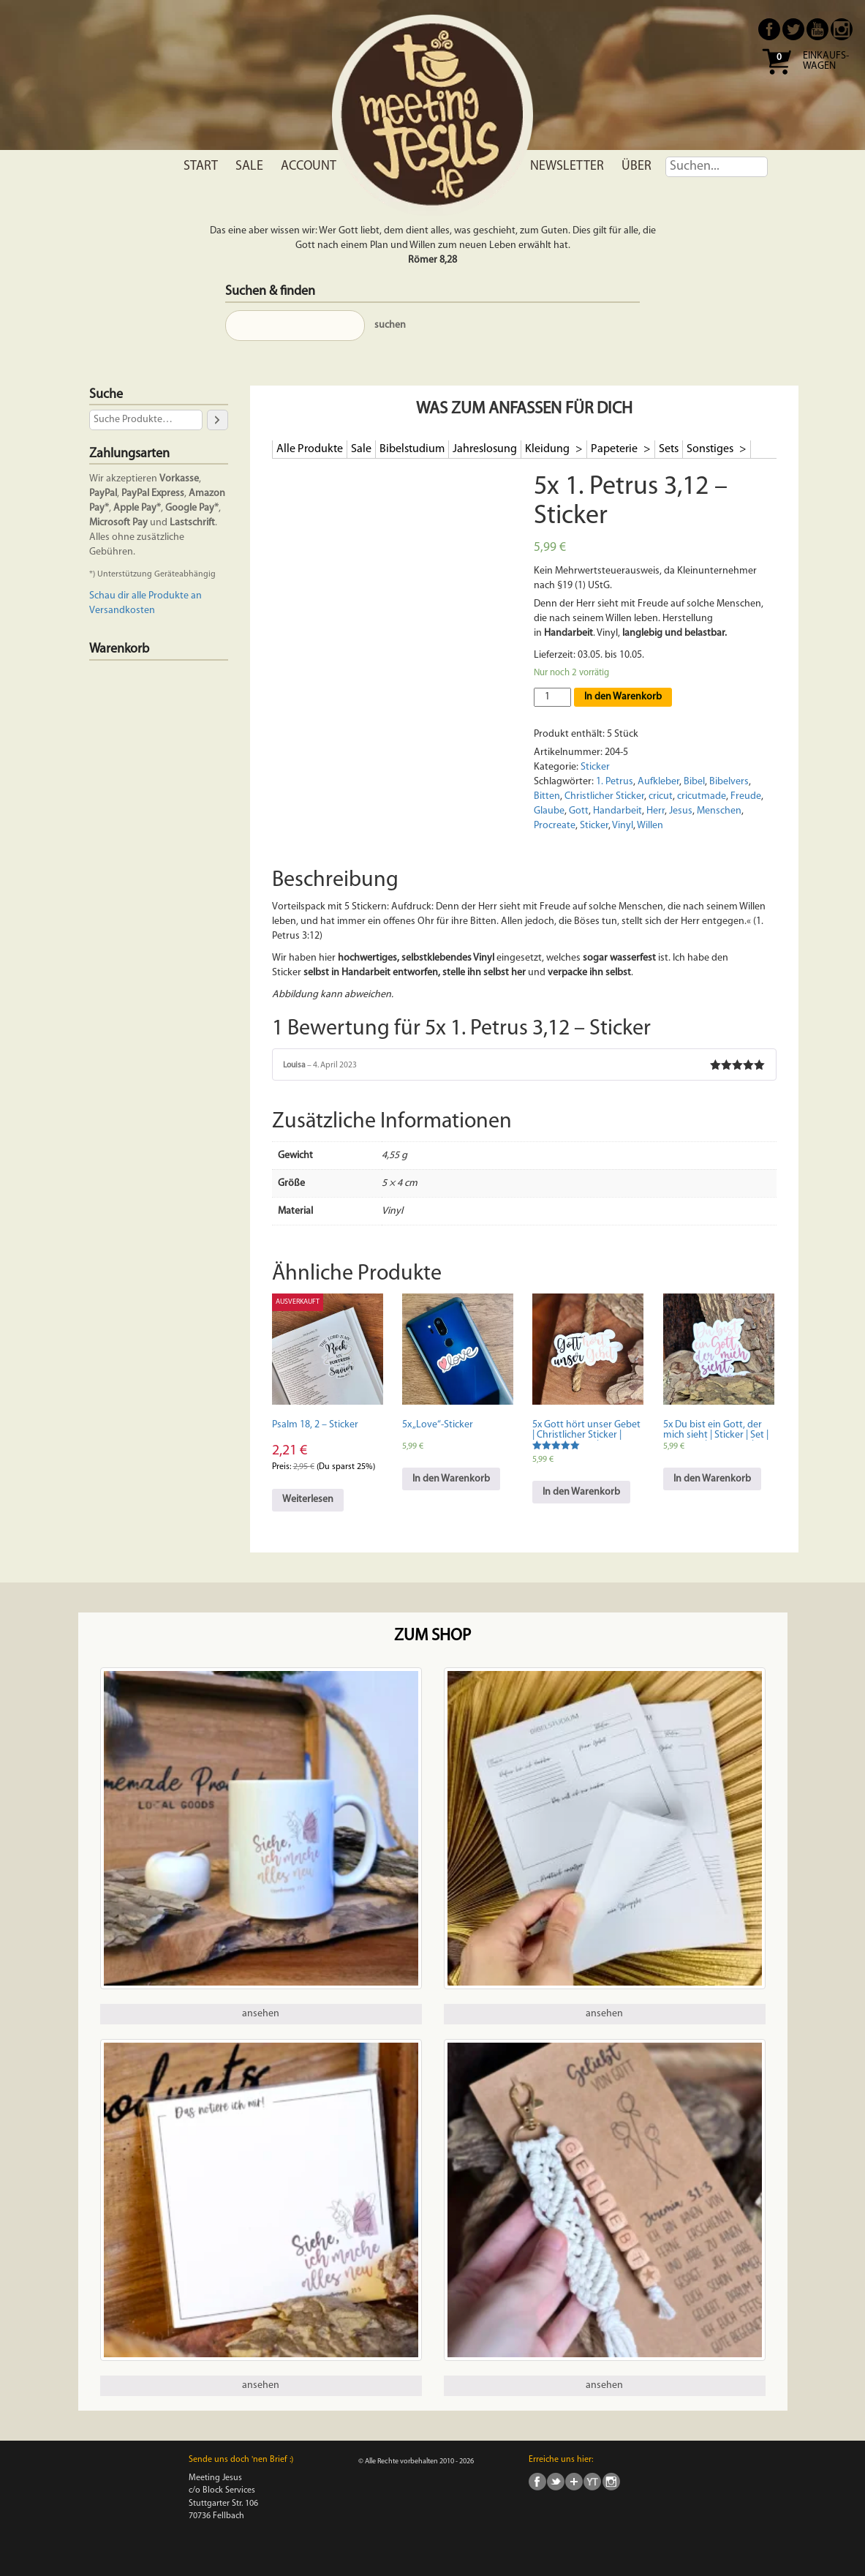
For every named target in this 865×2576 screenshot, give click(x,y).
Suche (106, 395)
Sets (669, 449)
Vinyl (622, 825)
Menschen (719, 811)
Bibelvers (729, 781)
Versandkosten (122, 610)
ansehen (260, 2013)
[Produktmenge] (552, 697)
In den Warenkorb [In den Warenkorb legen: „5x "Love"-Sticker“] (451, 1478)
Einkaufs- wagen (826, 61)
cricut (661, 796)
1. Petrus (614, 781)
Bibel (694, 781)
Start (201, 166)
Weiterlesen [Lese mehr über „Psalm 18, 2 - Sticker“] (307, 1499)
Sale (249, 166)
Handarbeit (617, 811)
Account (308, 166)
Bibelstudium (412, 449)
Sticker (595, 767)
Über (636, 166)
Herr (655, 811)
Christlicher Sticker (604, 796)
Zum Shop (432, 1636)
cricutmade (701, 796)
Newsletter (567, 166)
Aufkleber (658, 781)
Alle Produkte (309, 449)
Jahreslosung (485, 449)
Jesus (680, 811)
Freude (745, 796)
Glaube (549, 811)
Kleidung (548, 449)
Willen (650, 825)
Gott (579, 811)
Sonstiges (711, 449)
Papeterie (615, 449)
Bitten (547, 796)
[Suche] (217, 419)
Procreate (554, 825)
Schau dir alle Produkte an (145, 595)
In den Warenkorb (623, 696)
